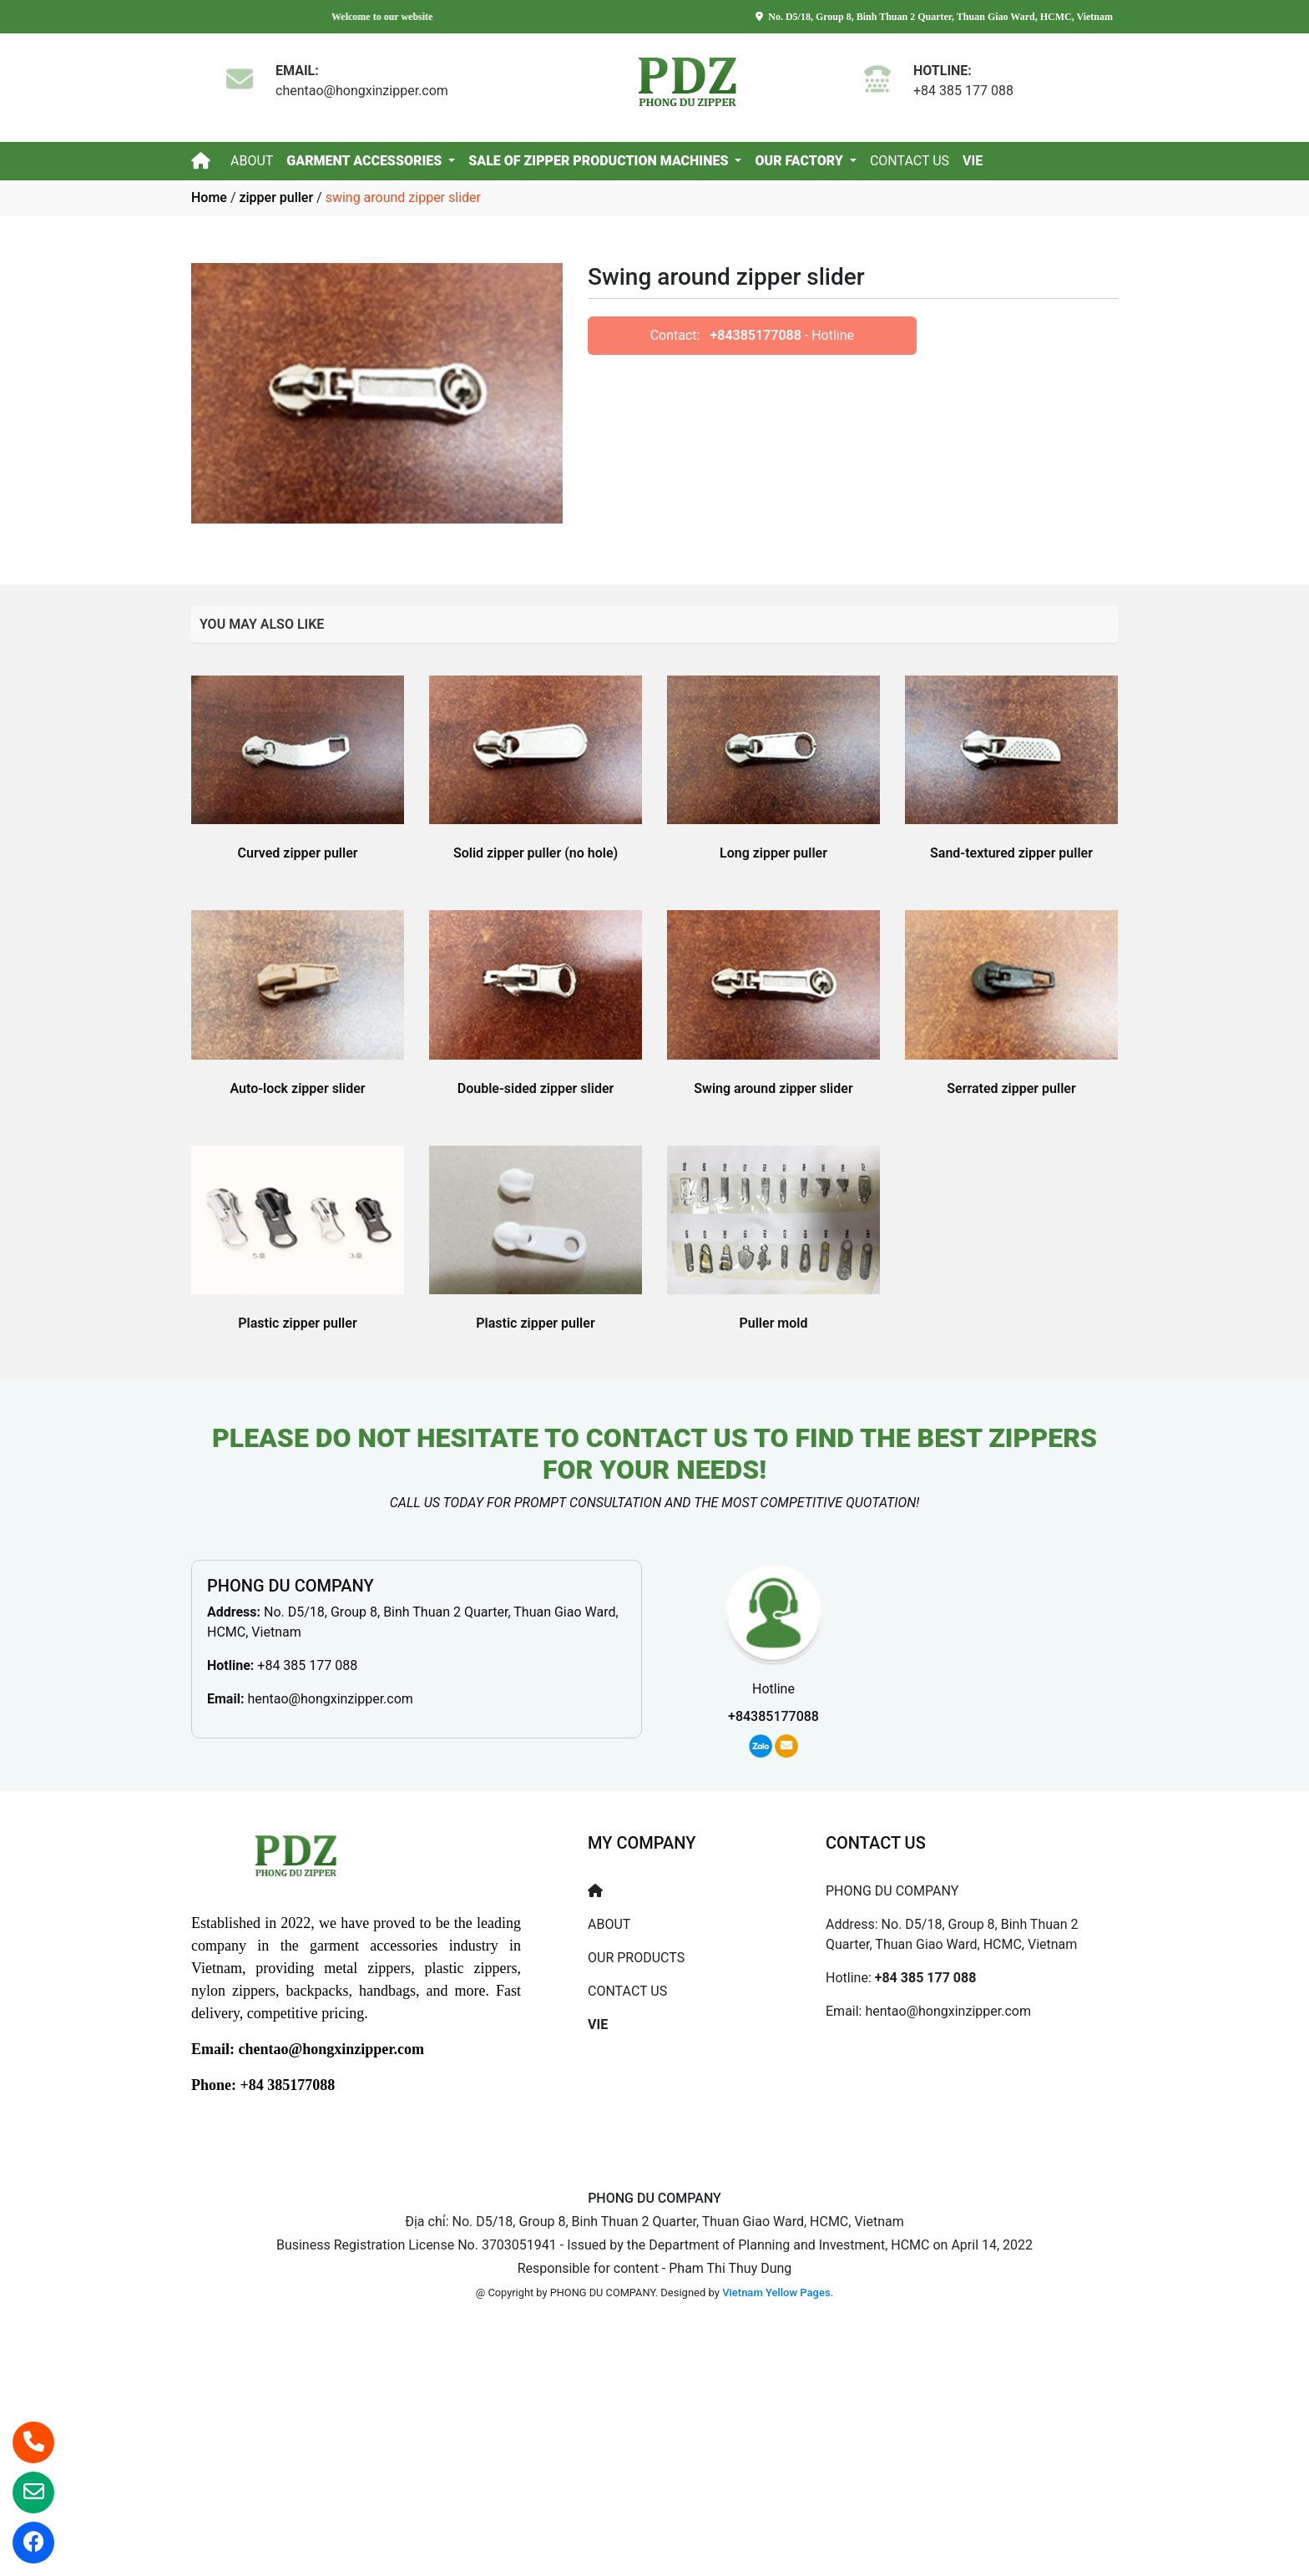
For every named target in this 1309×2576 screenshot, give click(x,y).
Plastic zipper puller (297, 1323)
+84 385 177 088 (307, 1665)
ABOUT (251, 161)
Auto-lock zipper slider (297, 1088)
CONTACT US (909, 161)
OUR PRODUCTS (636, 1958)
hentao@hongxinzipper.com (329, 1699)
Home (209, 197)
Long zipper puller (773, 853)
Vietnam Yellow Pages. (777, 2292)
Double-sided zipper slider (535, 1088)
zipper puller (276, 197)
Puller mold (774, 1323)
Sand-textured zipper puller (1011, 853)
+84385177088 (755, 335)
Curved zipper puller (298, 853)
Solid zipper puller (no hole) (535, 853)
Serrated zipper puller (1011, 1088)
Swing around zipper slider (773, 1088)
